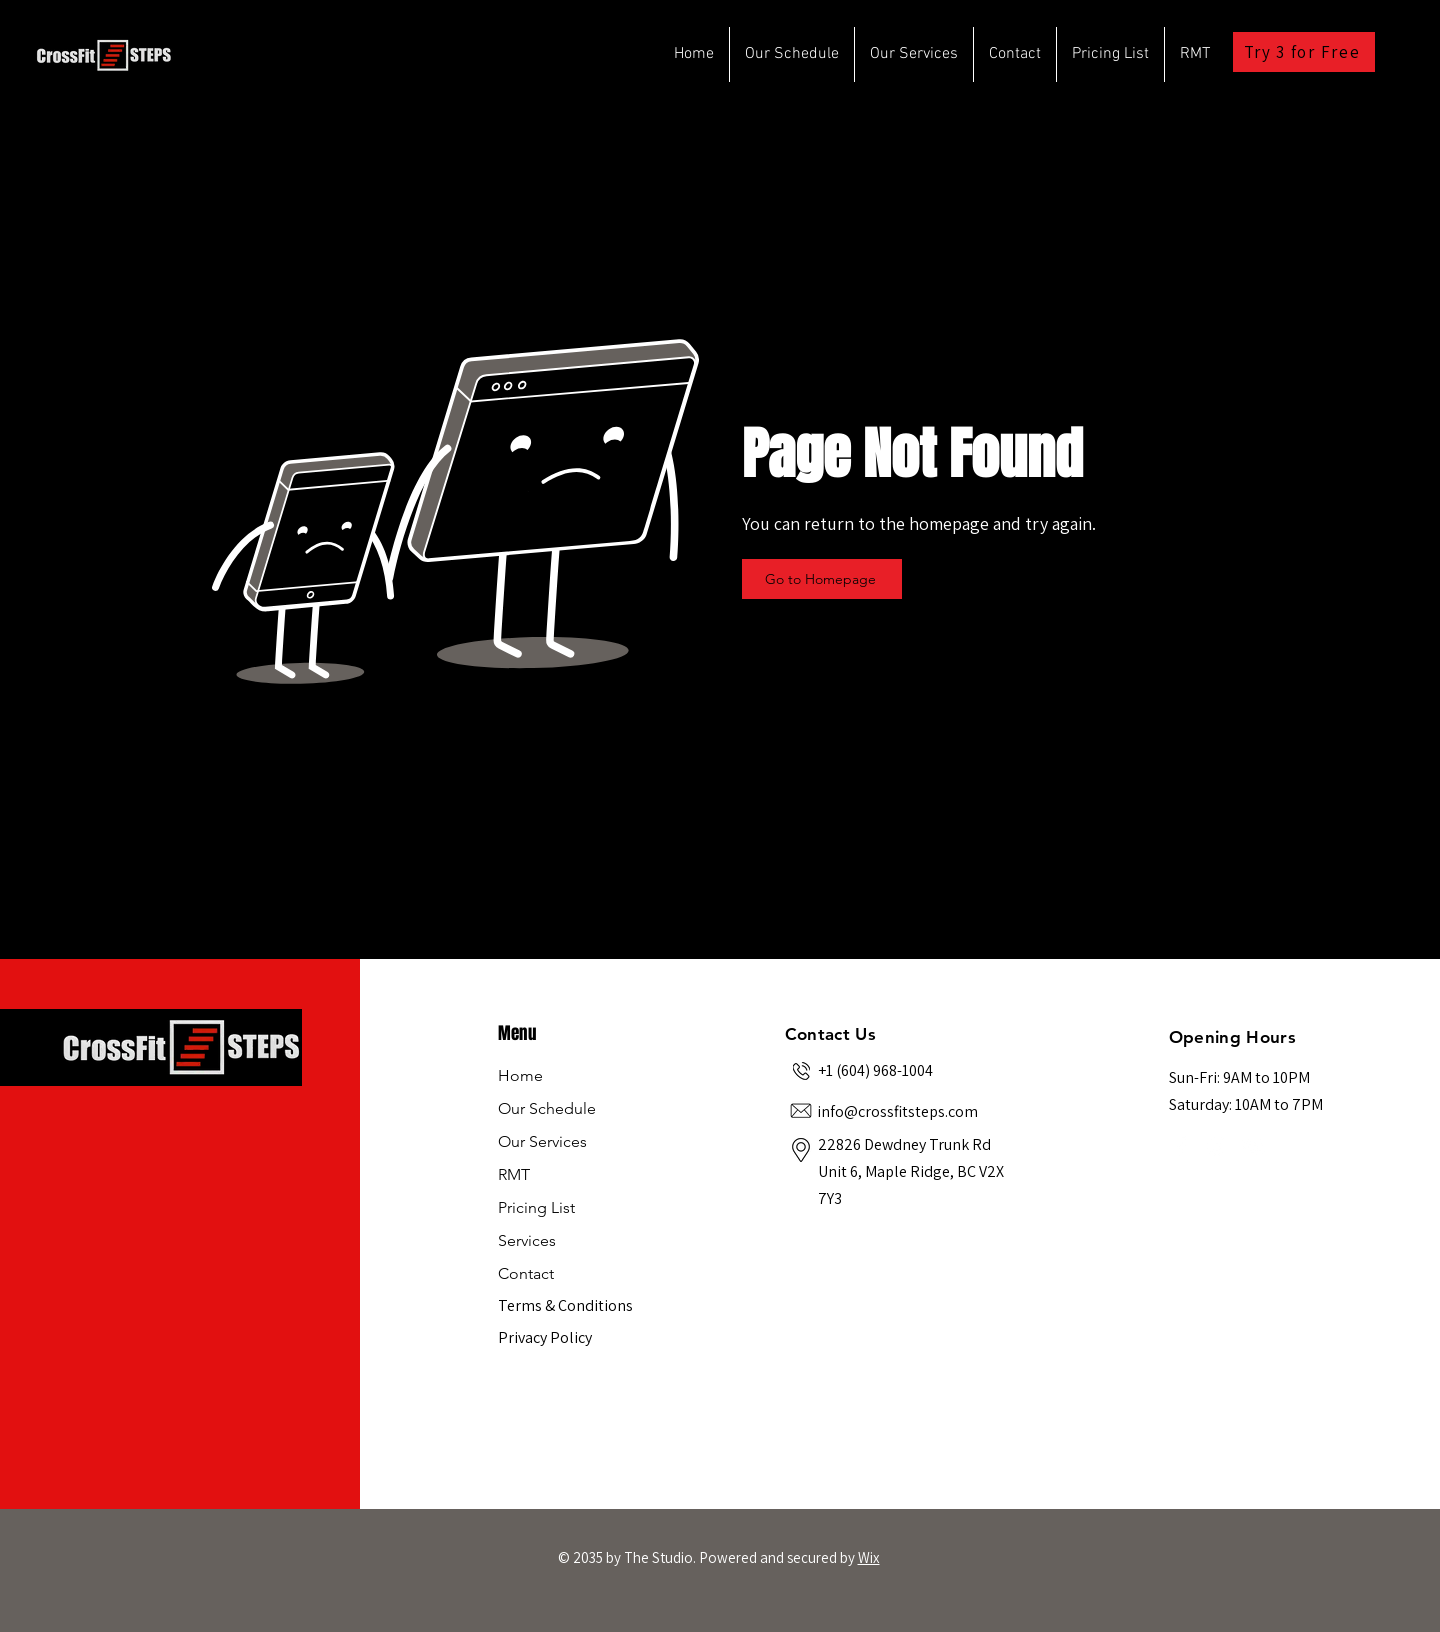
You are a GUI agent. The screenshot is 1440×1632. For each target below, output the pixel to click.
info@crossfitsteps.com (897, 1111)
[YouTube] (1253, 1146)
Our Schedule (547, 1108)
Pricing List (536, 1207)
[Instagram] (1217, 1146)
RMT (514, 1174)
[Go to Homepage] (822, 579)
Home (520, 1075)
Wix (869, 1557)
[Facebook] (1181, 1146)
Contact (526, 1273)
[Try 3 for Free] (1304, 52)
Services (527, 1240)
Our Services (542, 1141)
